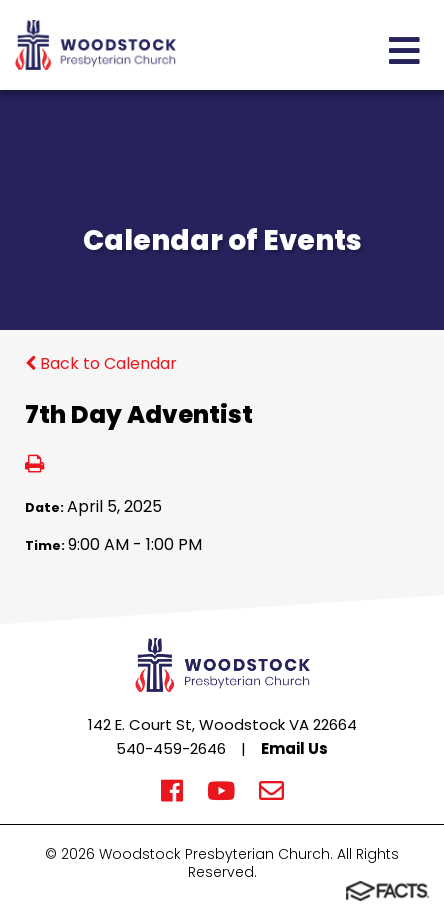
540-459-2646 (171, 748)
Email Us (294, 748)
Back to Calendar (101, 363)
